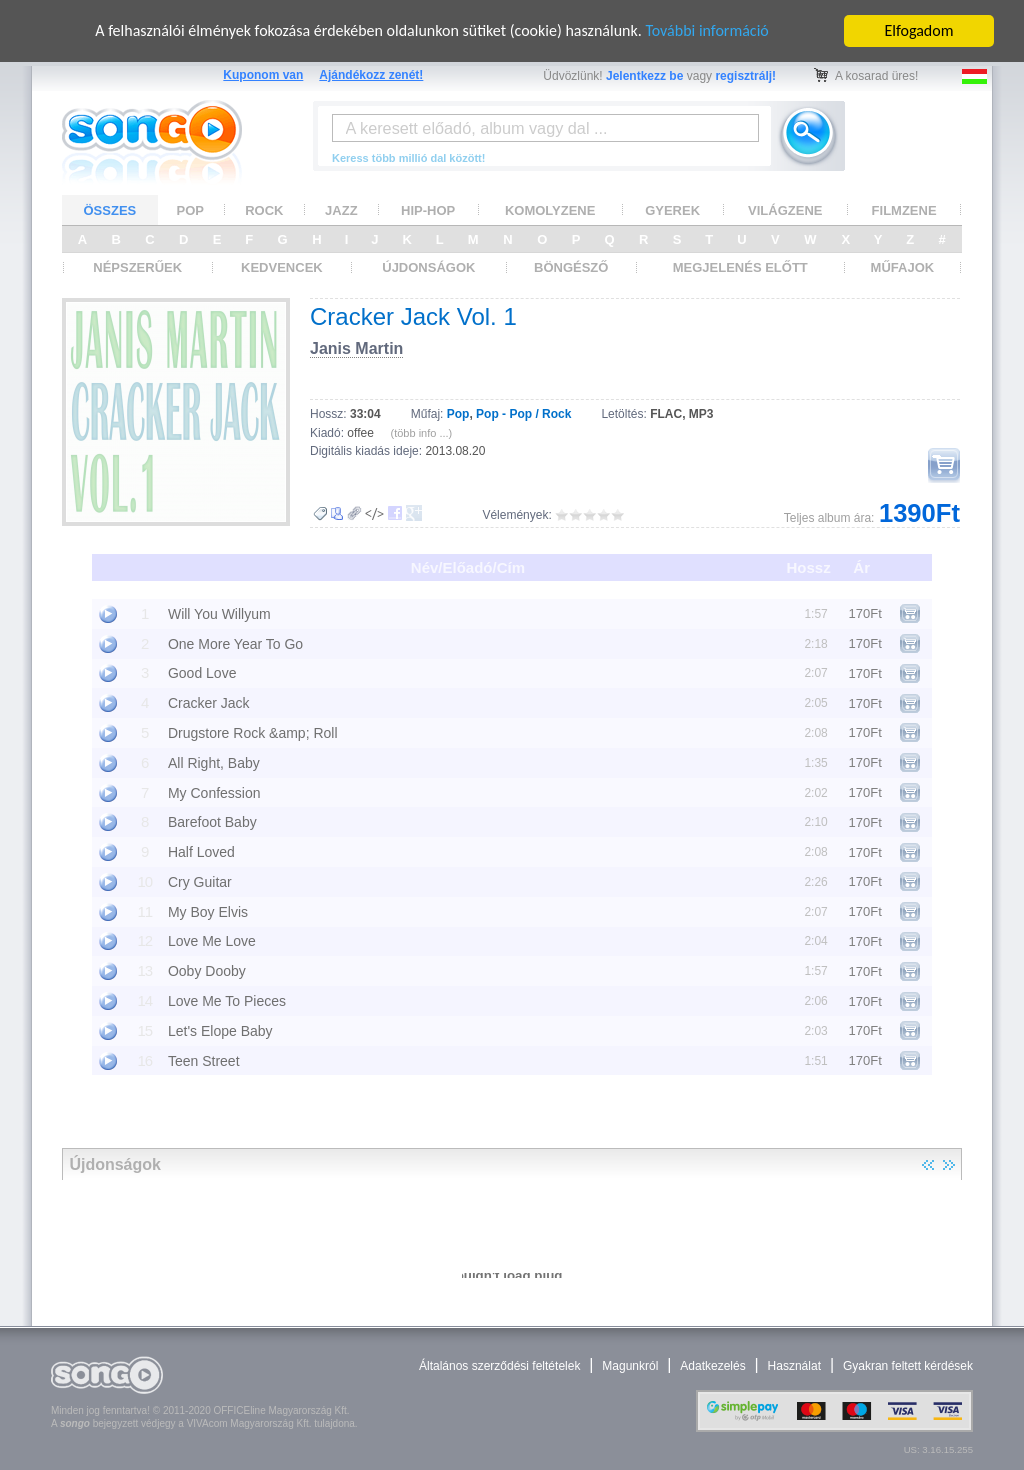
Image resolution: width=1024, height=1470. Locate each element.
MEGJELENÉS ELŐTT (740, 267)
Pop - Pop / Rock (523, 414)
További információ (706, 30)
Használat (794, 1366)
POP (190, 210)
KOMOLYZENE (550, 210)
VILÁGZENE (785, 210)
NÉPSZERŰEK (137, 267)
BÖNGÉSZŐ (571, 267)
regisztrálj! (745, 76)
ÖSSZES (110, 210)
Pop (458, 414)
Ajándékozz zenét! (371, 75)
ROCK (264, 210)
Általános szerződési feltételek (499, 1366)
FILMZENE (904, 210)
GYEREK (672, 210)
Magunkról (630, 1366)
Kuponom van (263, 75)
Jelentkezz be (644, 76)
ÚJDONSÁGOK (428, 267)
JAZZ (341, 210)
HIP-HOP (428, 210)
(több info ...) (422, 433)
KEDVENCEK (282, 267)
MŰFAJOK (903, 267)
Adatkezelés (712, 1366)
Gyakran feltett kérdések (908, 1366)
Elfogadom (919, 30)
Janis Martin (356, 348)
